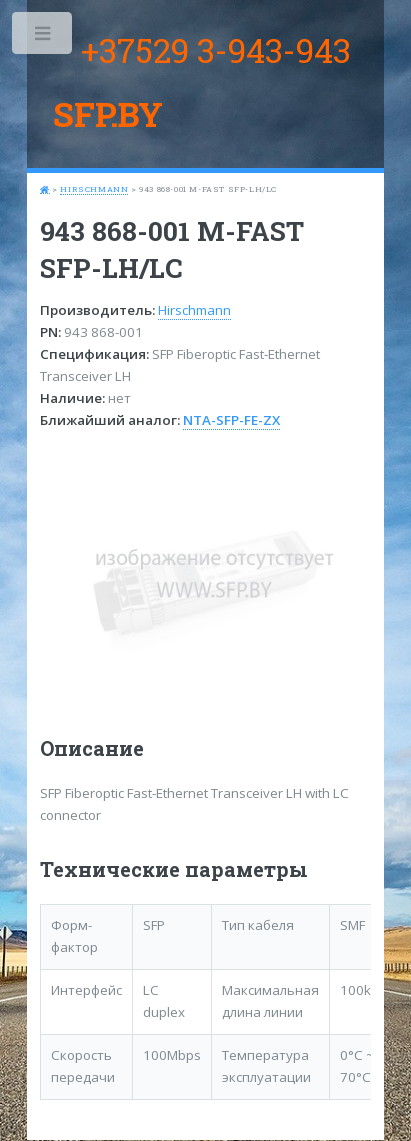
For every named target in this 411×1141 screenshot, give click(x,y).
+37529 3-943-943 (216, 50)
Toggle (43, 37)
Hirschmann (94, 189)
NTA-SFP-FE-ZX (231, 420)
